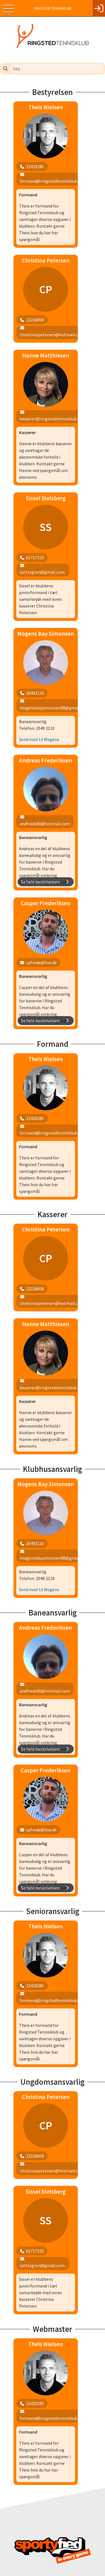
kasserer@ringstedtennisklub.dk (48, 2550)
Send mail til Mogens (39, 695)
